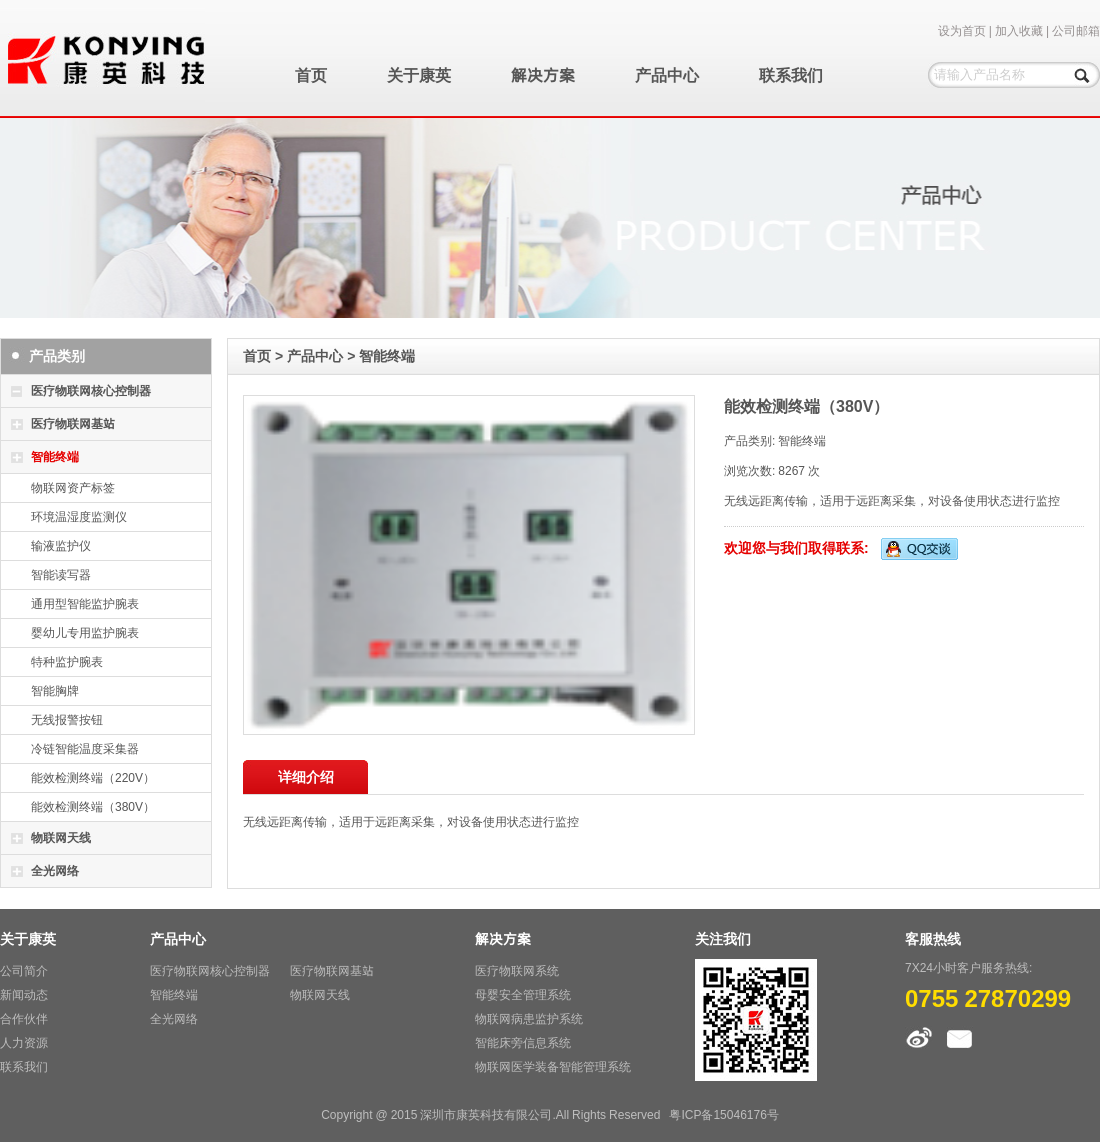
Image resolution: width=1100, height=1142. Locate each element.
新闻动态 (24, 994)
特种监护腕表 (67, 661)
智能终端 (55, 456)
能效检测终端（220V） (93, 777)
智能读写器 (61, 574)
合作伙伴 (24, 1018)
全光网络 (55, 870)
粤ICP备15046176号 (723, 1114)
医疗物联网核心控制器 (91, 390)
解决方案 (543, 75)
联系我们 (791, 75)
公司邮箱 (1076, 30)
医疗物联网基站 (73, 423)
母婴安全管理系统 (523, 994)
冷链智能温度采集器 (85, 748)
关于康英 (419, 75)
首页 (311, 75)
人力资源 (24, 1042)
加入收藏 (1019, 30)
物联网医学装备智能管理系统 (553, 1066)
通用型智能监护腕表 (85, 603)
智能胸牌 (55, 690)
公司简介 (24, 970)
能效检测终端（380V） (93, 806)
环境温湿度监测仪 (79, 516)
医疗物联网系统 (517, 970)
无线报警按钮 (67, 719)
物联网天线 (61, 837)
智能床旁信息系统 (523, 1042)
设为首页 (962, 30)
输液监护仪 (61, 545)
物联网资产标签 (73, 487)
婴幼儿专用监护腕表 (85, 632)
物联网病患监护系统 (529, 1018)
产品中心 (667, 75)
